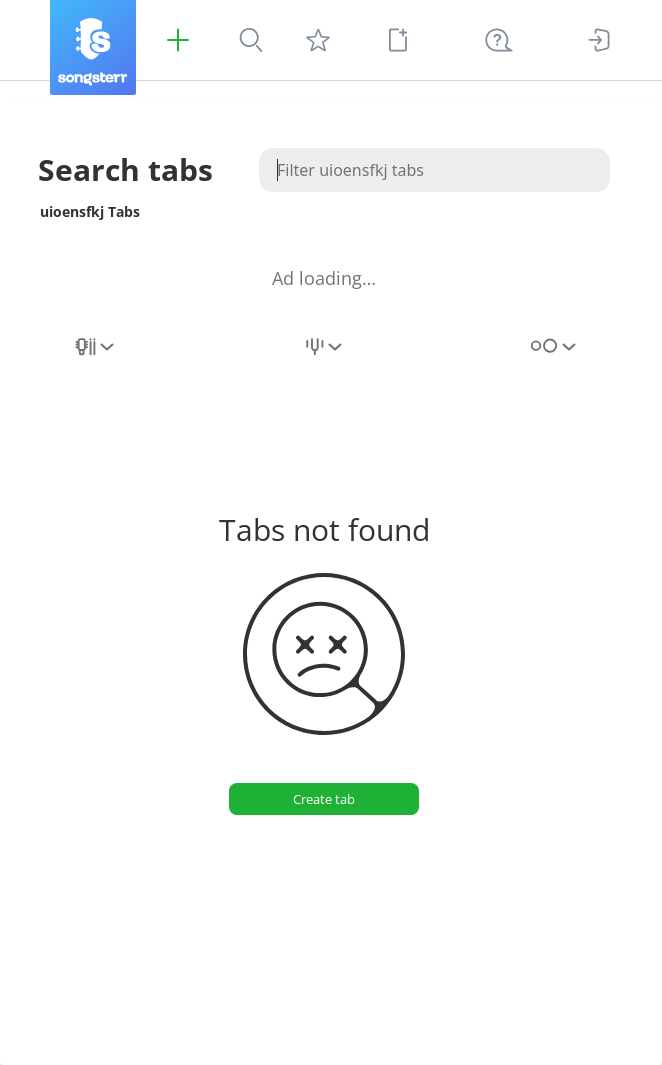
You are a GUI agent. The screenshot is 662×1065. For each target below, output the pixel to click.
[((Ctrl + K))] (499, 40)
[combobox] (96, 358)
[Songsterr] (93, 47)
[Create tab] (324, 799)
